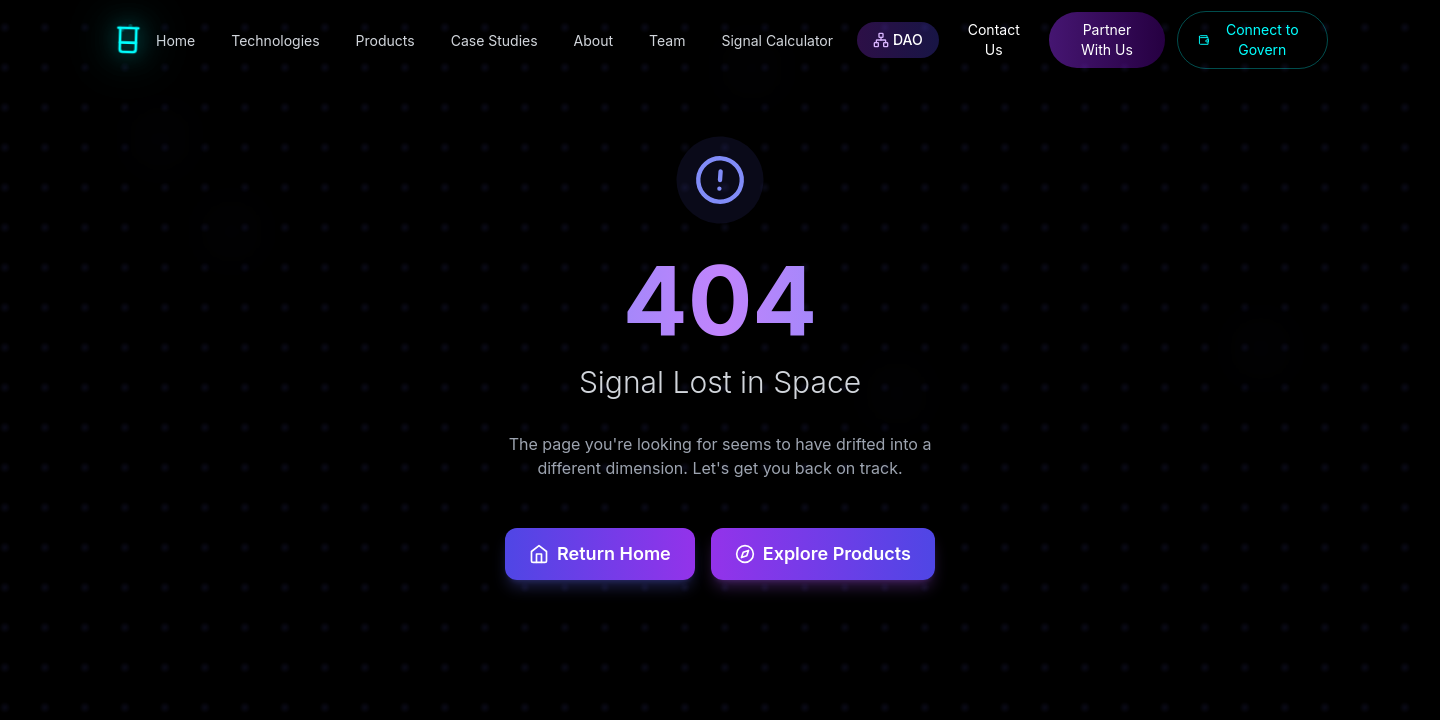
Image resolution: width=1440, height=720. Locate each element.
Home (175, 40)
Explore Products (823, 553)
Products (385, 40)
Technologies (275, 40)
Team (667, 40)
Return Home (600, 553)
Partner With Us (1107, 39)
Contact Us (994, 39)
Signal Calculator (777, 40)
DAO (898, 39)
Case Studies (494, 40)
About (593, 40)
